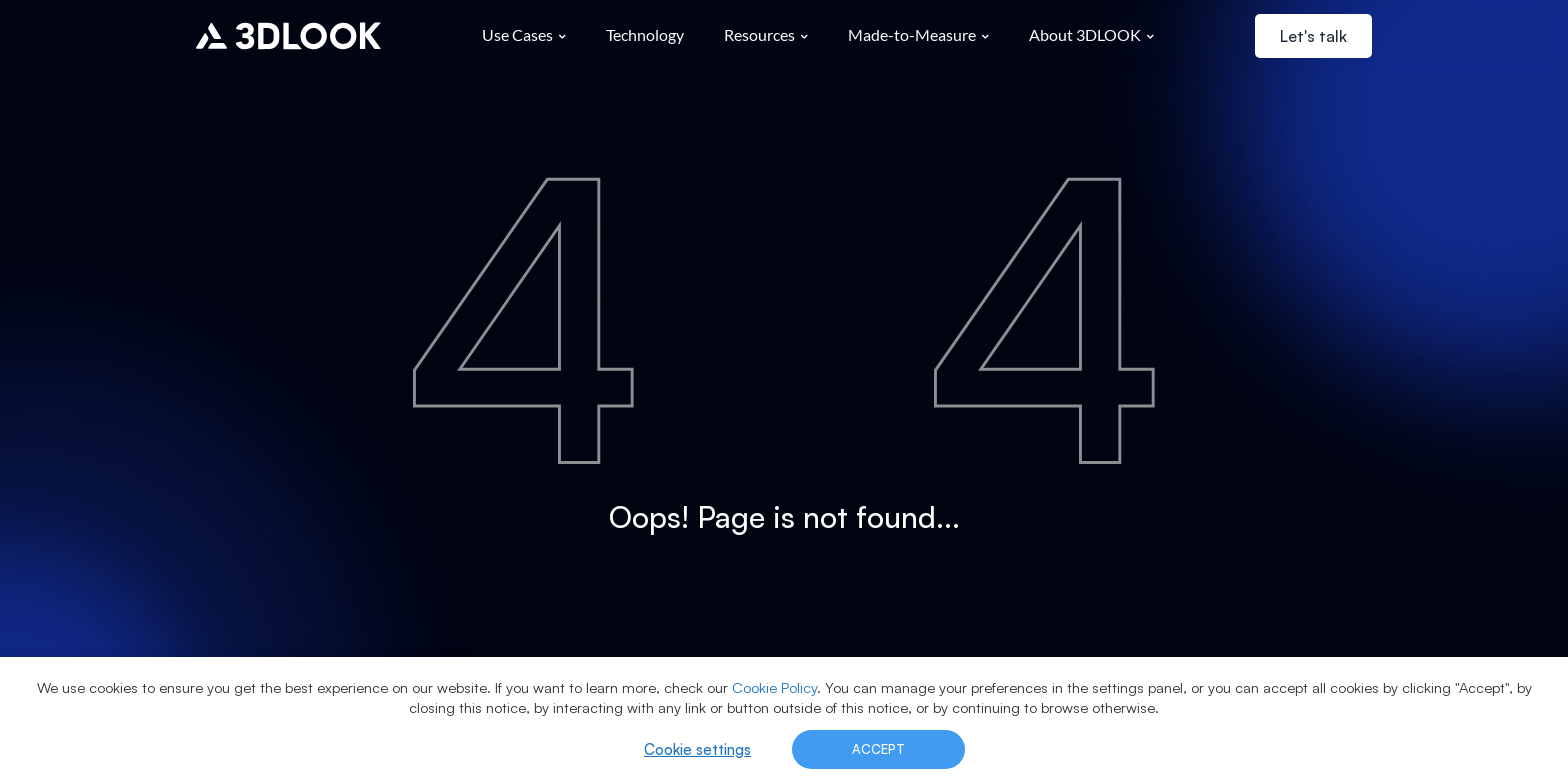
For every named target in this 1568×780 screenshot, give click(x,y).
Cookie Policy (774, 687)
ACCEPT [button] (878, 749)
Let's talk (1313, 36)
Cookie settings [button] (697, 749)
